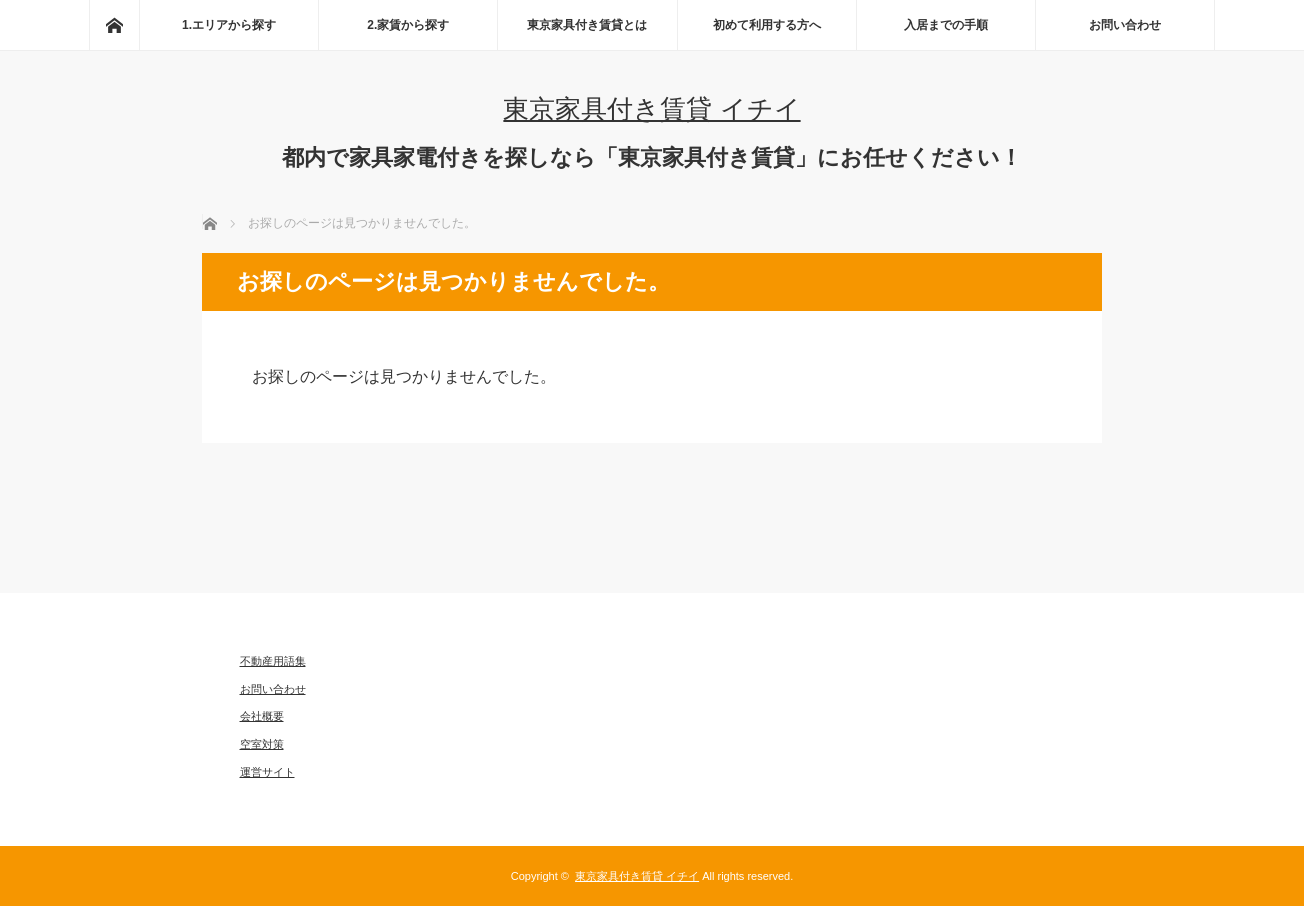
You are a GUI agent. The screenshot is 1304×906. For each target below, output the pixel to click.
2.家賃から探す (408, 25)
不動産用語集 (273, 661)
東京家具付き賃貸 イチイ (651, 109)
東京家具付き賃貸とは (587, 25)
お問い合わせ (1125, 25)
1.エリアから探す (229, 25)
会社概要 (262, 716)
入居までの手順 (946, 25)
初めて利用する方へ (767, 25)
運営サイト (267, 772)
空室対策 (262, 744)
